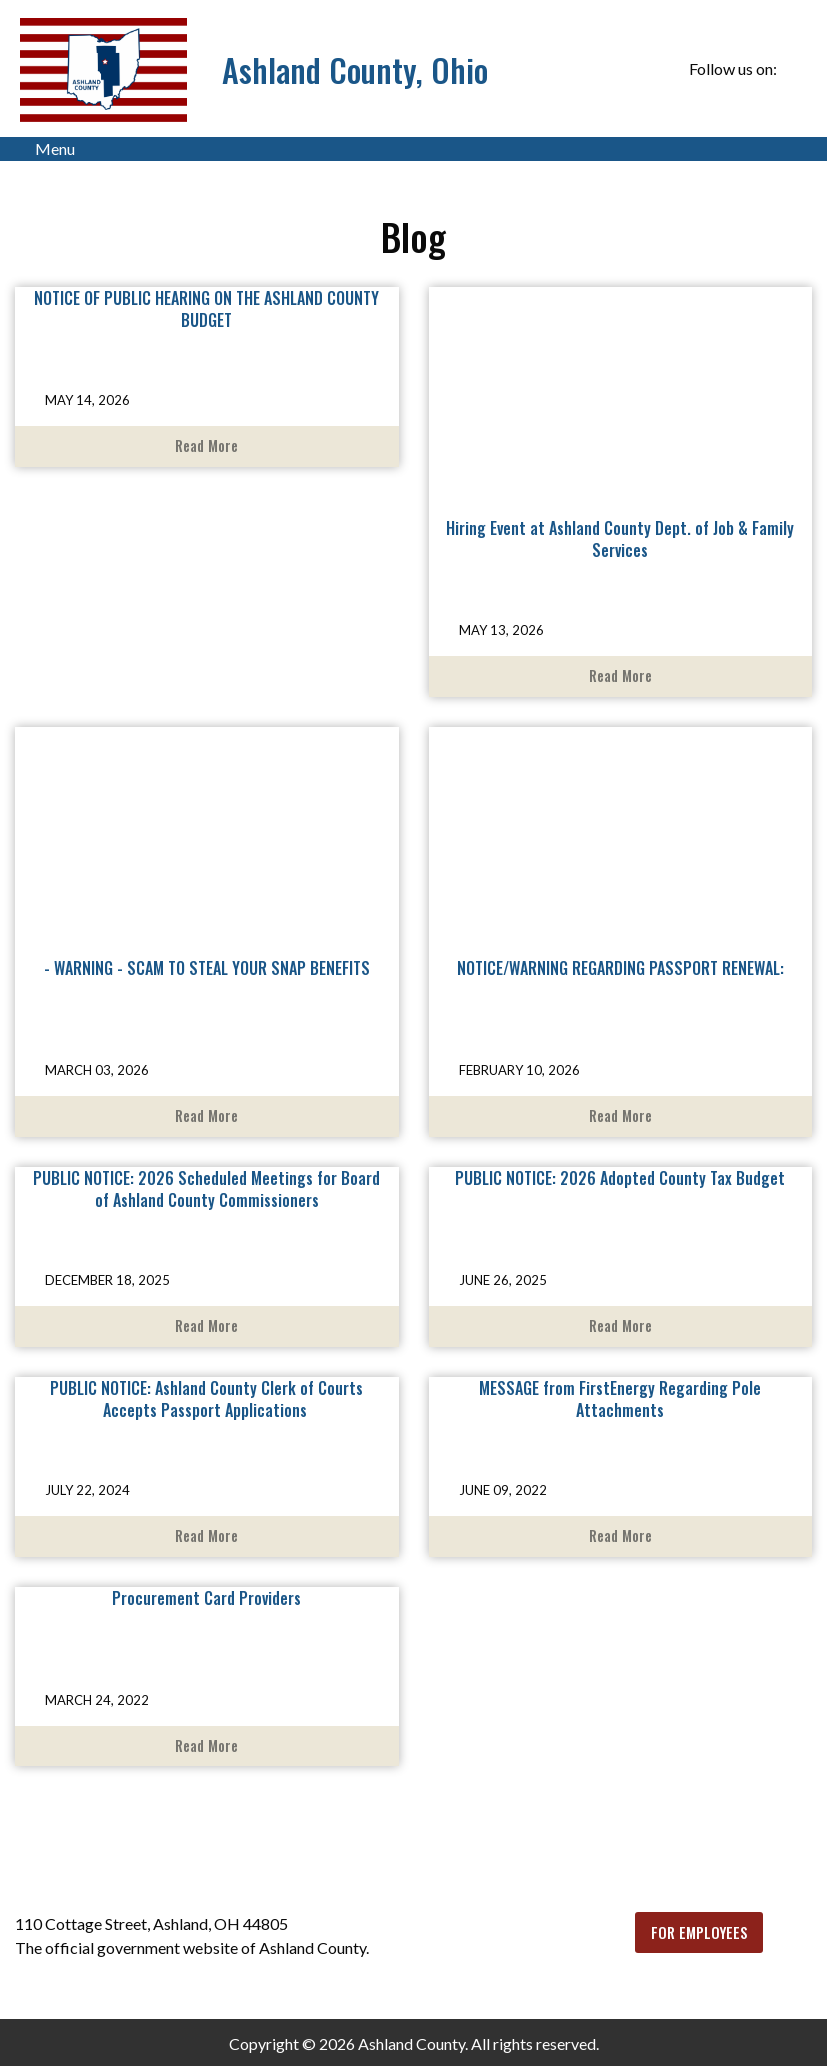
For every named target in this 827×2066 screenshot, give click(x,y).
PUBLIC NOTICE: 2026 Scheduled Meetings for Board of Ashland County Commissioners (206, 1189)
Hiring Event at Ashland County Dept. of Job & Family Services (620, 539)
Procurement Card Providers (206, 1598)
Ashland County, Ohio (355, 69)
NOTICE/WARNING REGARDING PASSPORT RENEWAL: (620, 968)
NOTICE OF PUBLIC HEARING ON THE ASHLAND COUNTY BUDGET (206, 309)
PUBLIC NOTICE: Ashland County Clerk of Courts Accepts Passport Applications (206, 1399)
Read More (206, 445)
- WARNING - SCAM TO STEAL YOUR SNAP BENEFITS (207, 968)
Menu (45, 149)
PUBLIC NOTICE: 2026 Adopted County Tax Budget (620, 1178)
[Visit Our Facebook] (796, 70)
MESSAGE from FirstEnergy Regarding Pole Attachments (620, 1399)
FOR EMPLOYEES (699, 1932)
